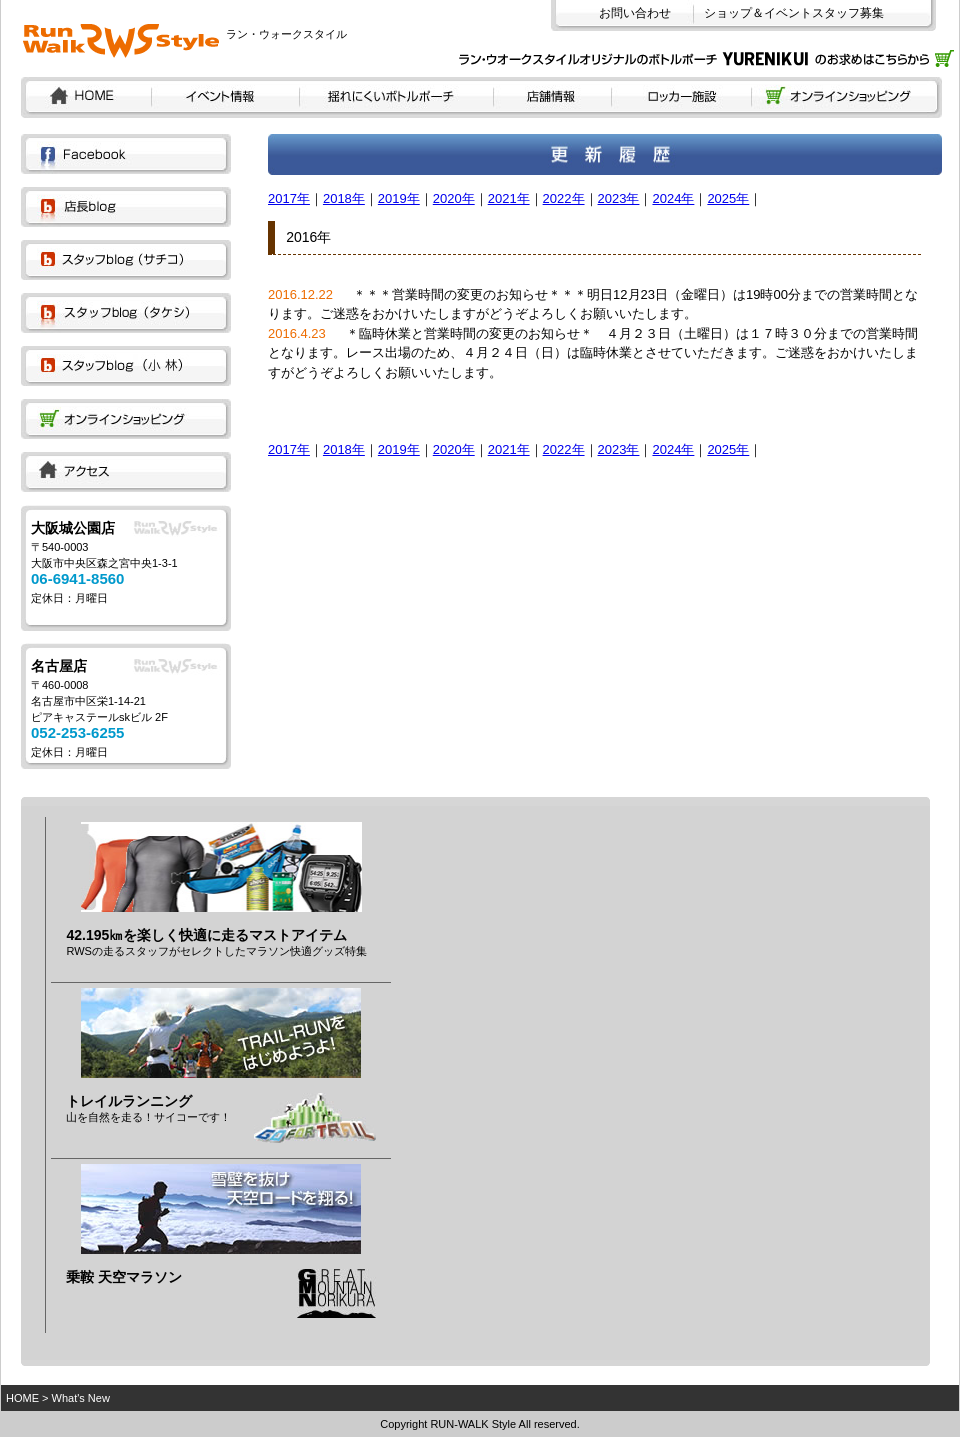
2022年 (564, 198)
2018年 (344, 198)
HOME (22, 1398)
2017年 (289, 198)
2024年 (673, 198)
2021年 (509, 198)
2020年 (454, 198)
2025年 (728, 198)
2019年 (399, 198)
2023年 (619, 198)
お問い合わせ (635, 13)
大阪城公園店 (73, 528)
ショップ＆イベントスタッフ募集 (794, 13)
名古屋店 (59, 666)
